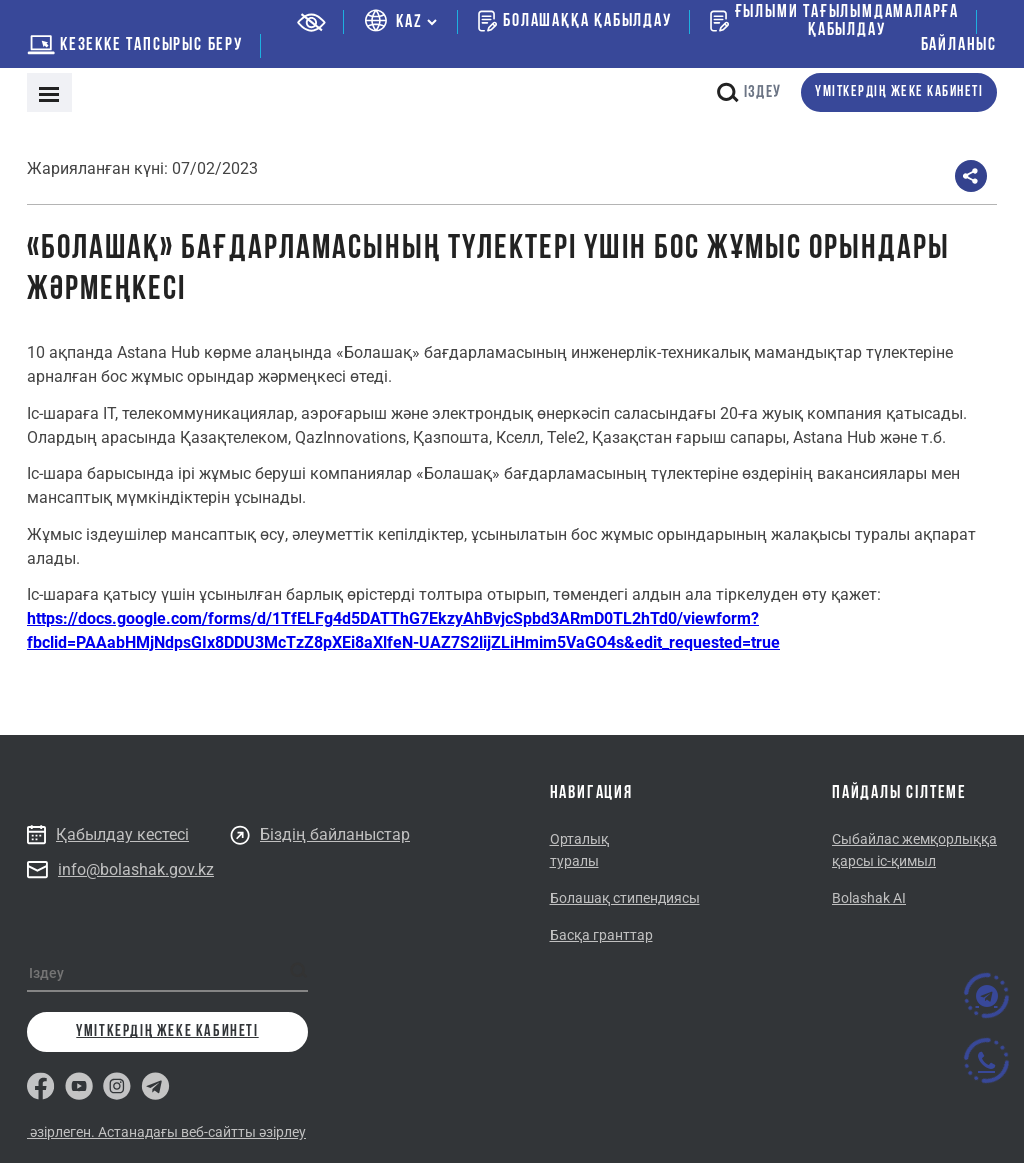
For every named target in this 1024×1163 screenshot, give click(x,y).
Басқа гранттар (601, 935)
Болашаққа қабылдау (574, 21)
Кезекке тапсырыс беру (135, 45)
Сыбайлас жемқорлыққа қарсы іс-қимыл (914, 850)
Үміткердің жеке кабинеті (899, 92)
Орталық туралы (579, 850)
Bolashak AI (869, 898)
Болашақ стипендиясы (625, 898)
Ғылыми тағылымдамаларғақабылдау (834, 22)
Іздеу (749, 92)
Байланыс (959, 45)
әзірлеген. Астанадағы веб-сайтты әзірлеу (166, 1132)
